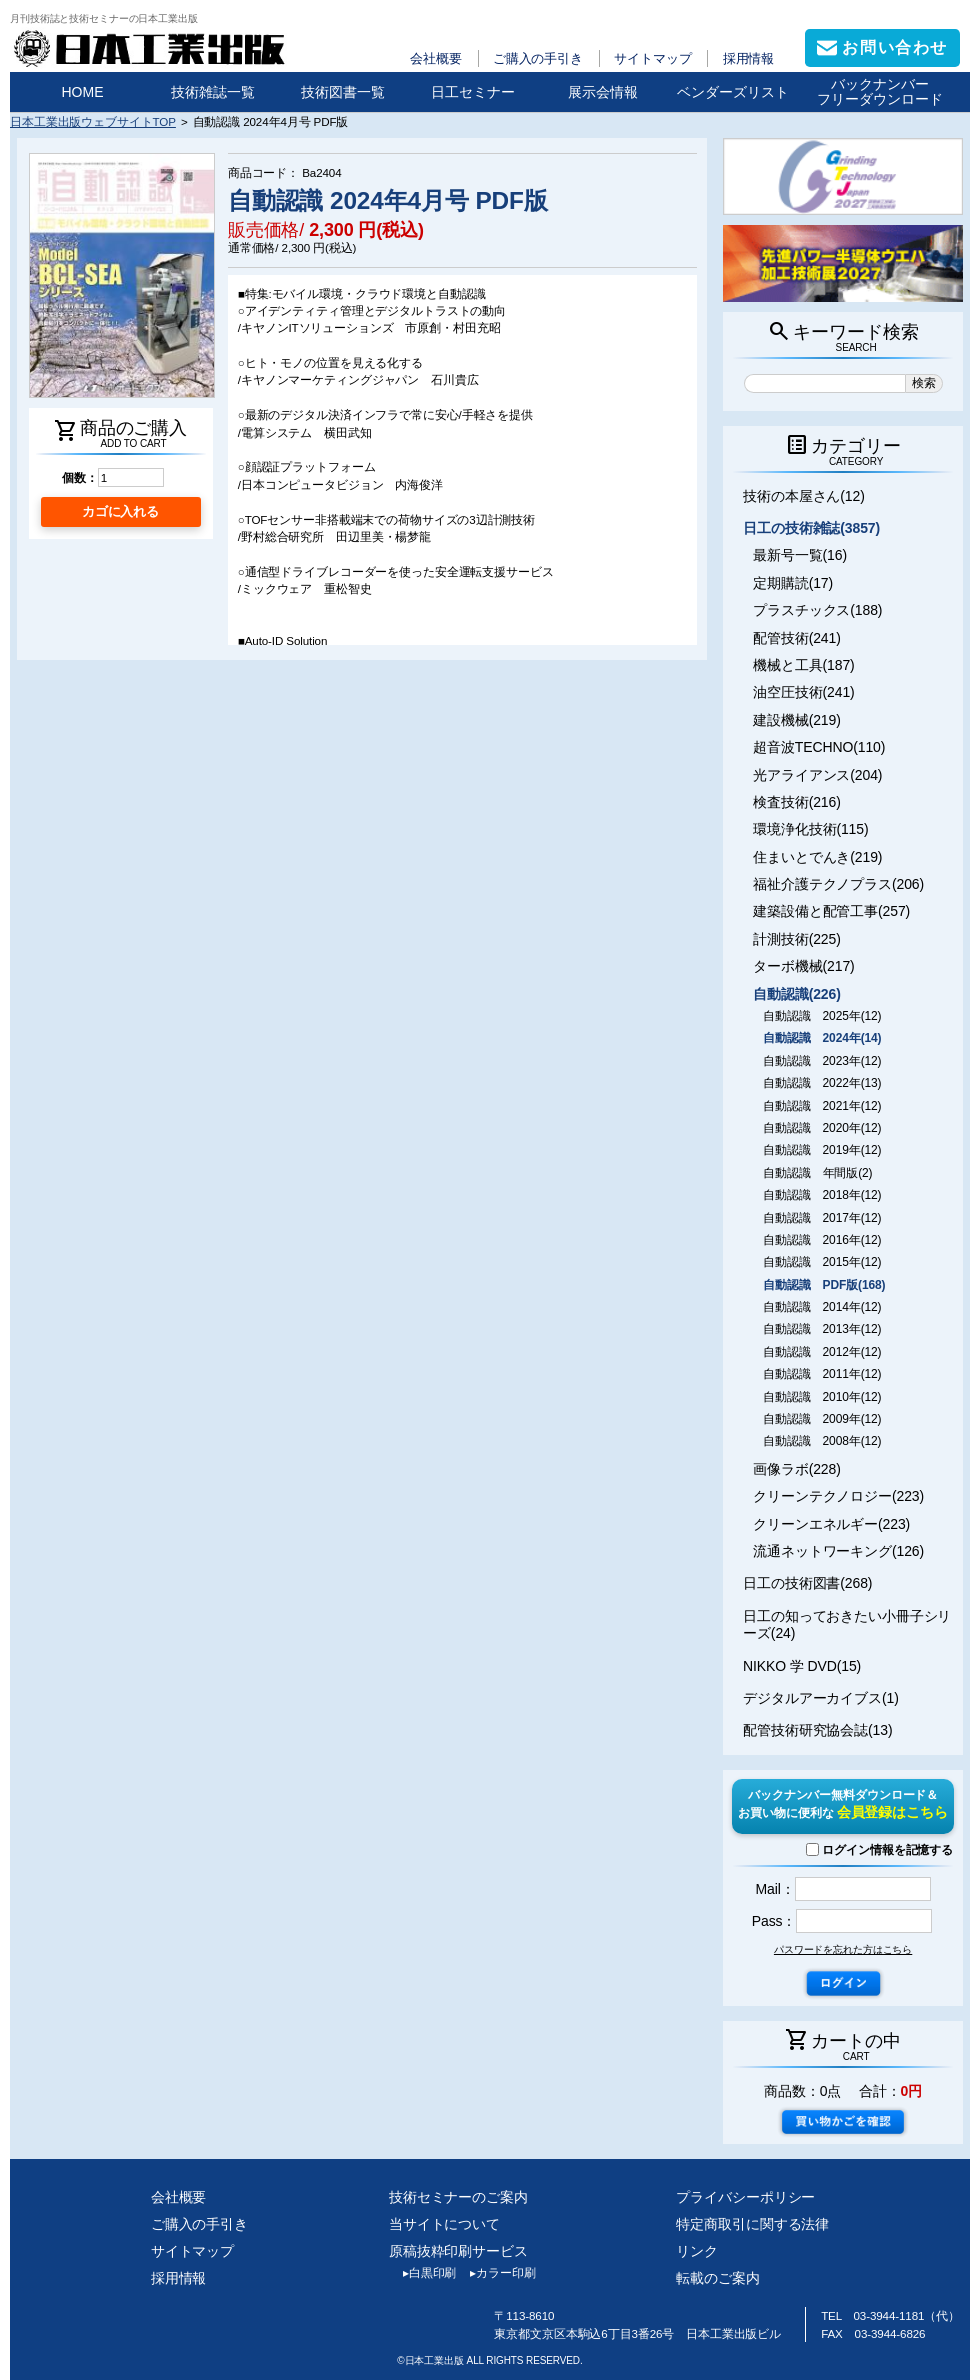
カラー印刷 (495, 2273)
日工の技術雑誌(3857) (811, 528)
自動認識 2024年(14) (822, 1038)
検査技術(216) (797, 802)
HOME (83, 92)
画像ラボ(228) (797, 1469)
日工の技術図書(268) (807, 1583)
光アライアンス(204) (817, 775)
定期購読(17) (793, 583)
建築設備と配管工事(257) (831, 911)
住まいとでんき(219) (817, 857)
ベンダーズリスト (733, 92)
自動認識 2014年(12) (822, 1307)
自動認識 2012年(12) (822, 1352)
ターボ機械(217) (804, 966)
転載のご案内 (717, 2278)
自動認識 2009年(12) (822, 1419)
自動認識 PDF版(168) (824, 1285)
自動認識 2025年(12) (822, 1016)
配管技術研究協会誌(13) (817, 1730)
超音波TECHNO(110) (819, 747)
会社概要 (436, 58)
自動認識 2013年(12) (822, 1329)
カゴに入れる (120, 511)
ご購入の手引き (538, 58)
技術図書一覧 (343, 92)
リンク (697, 2251)
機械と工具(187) (804, 665)
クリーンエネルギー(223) (831, 1524)
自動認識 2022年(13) (822, 1083)
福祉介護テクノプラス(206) (838, 884)
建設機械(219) (797, 720)
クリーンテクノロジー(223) (838, 1496)
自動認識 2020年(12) (822, 1128)
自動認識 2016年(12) (822, 1240)
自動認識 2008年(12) (822, 1441)
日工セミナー (473, 92)
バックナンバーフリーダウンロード (880, 91)
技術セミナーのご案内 (458, 2197)
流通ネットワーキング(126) (838, 1551)
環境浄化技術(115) (810, 829)
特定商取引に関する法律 (752, 2224)
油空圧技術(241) (804, 692)
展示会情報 (603, 92)
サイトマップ (652, 58)
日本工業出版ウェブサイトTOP (93, 121)
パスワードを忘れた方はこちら (843, 1949)
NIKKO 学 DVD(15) (802, 1666)
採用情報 (749, 58)
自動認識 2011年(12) (822, 1374)
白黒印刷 (422, 2273)
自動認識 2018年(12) (822, 1195)
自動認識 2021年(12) (822, 1106)
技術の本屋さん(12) (804, 496)
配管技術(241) (797, 638)
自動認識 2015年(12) (822, 1262)
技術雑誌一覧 (213, 92)
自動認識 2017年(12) (822, 1218)
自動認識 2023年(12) (822, 1061)
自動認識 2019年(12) (822, 1150)
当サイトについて (444, 2224)
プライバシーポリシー (745, 2197)
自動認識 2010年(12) (822, 1397)
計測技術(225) (797, 939)
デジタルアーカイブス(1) (821, 1698)
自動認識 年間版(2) (817, 1173)
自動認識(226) (797, 994)
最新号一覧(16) (800, 555)
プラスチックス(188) (817, 610)
